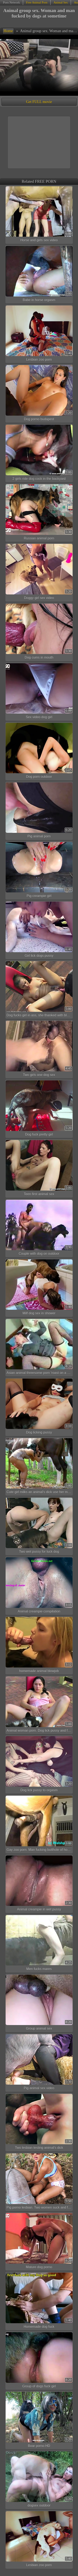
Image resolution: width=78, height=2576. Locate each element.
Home (8, 31)
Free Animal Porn (36, 2)
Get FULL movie (39, 102)
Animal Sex (60, 2)
